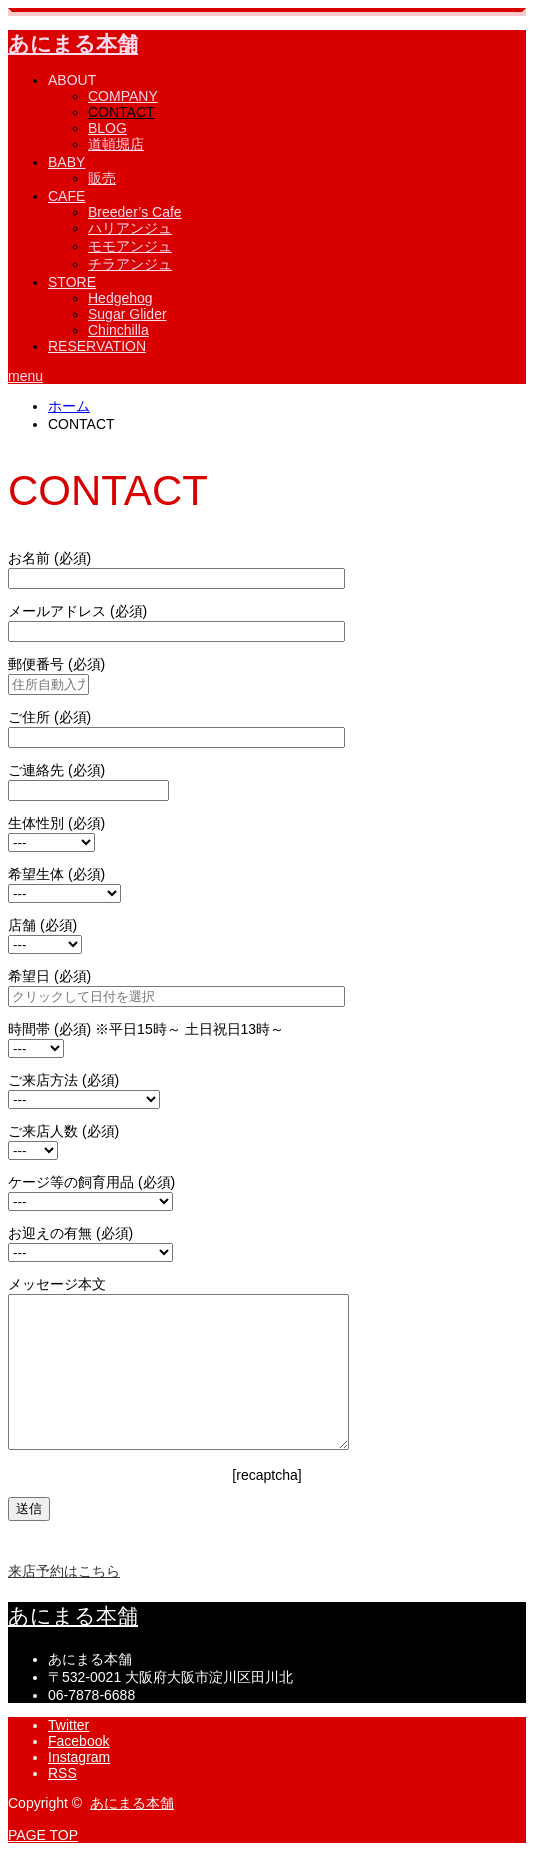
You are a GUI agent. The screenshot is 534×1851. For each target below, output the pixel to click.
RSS (62, 1773)
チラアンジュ (130, 264)
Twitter (68, 1725)
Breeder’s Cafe (135, 212)
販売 (102, 178)
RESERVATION (97, 346)
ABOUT (72, 80)
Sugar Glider (127, 314)
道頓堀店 (116, 144)
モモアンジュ (130, 246)
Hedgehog (120, 298)
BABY (66, 162)
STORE (72, 282)
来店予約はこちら (64, 1571)
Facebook (78, 1741)
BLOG (107, 128)
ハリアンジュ (130, 228)
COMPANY (123, 96)
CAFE (66, 196)
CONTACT (121, 112)
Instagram (79, 1757)
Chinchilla (118, 330)
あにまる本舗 (73, 43)
